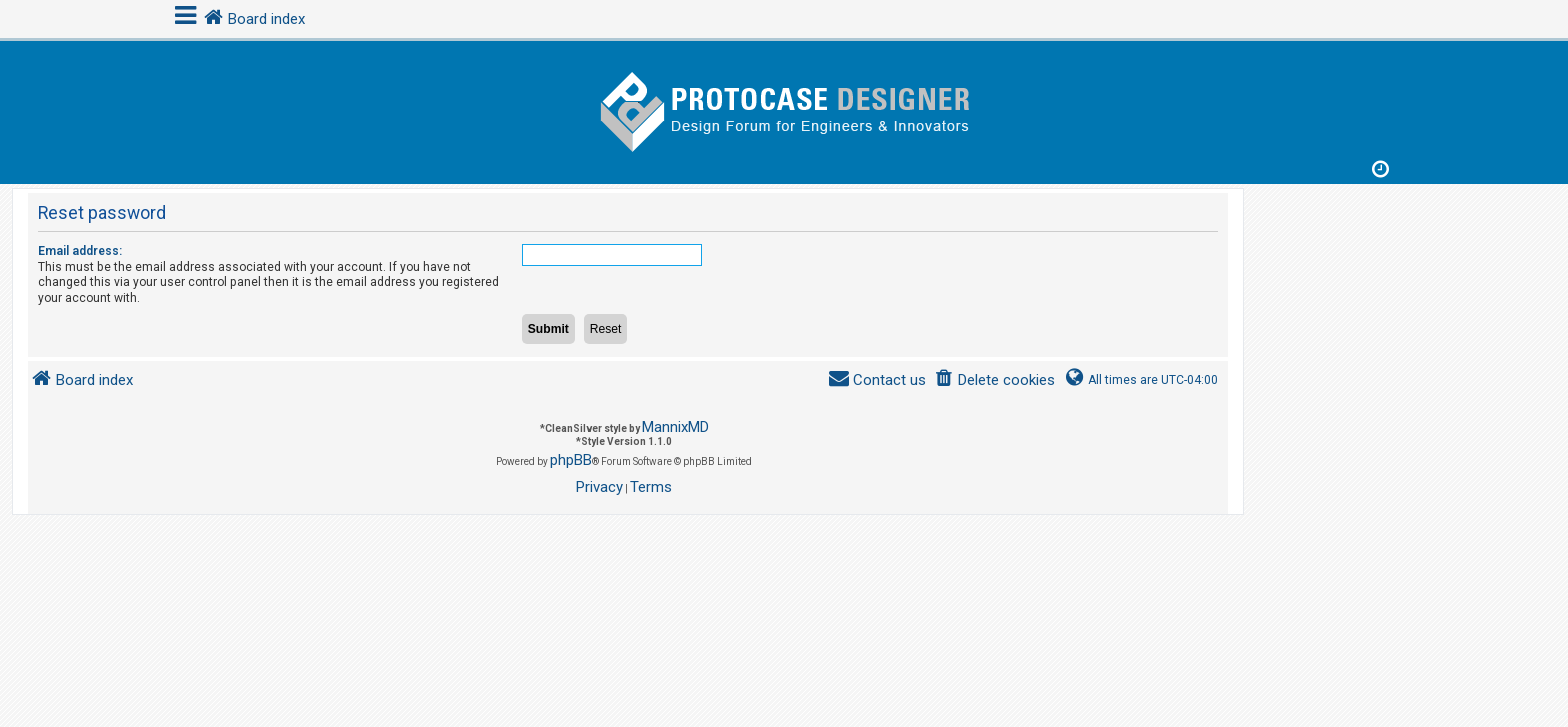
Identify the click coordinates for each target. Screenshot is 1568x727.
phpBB (571, 460)
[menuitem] (994, 380)
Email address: (80, 251)
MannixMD (675, 427)
